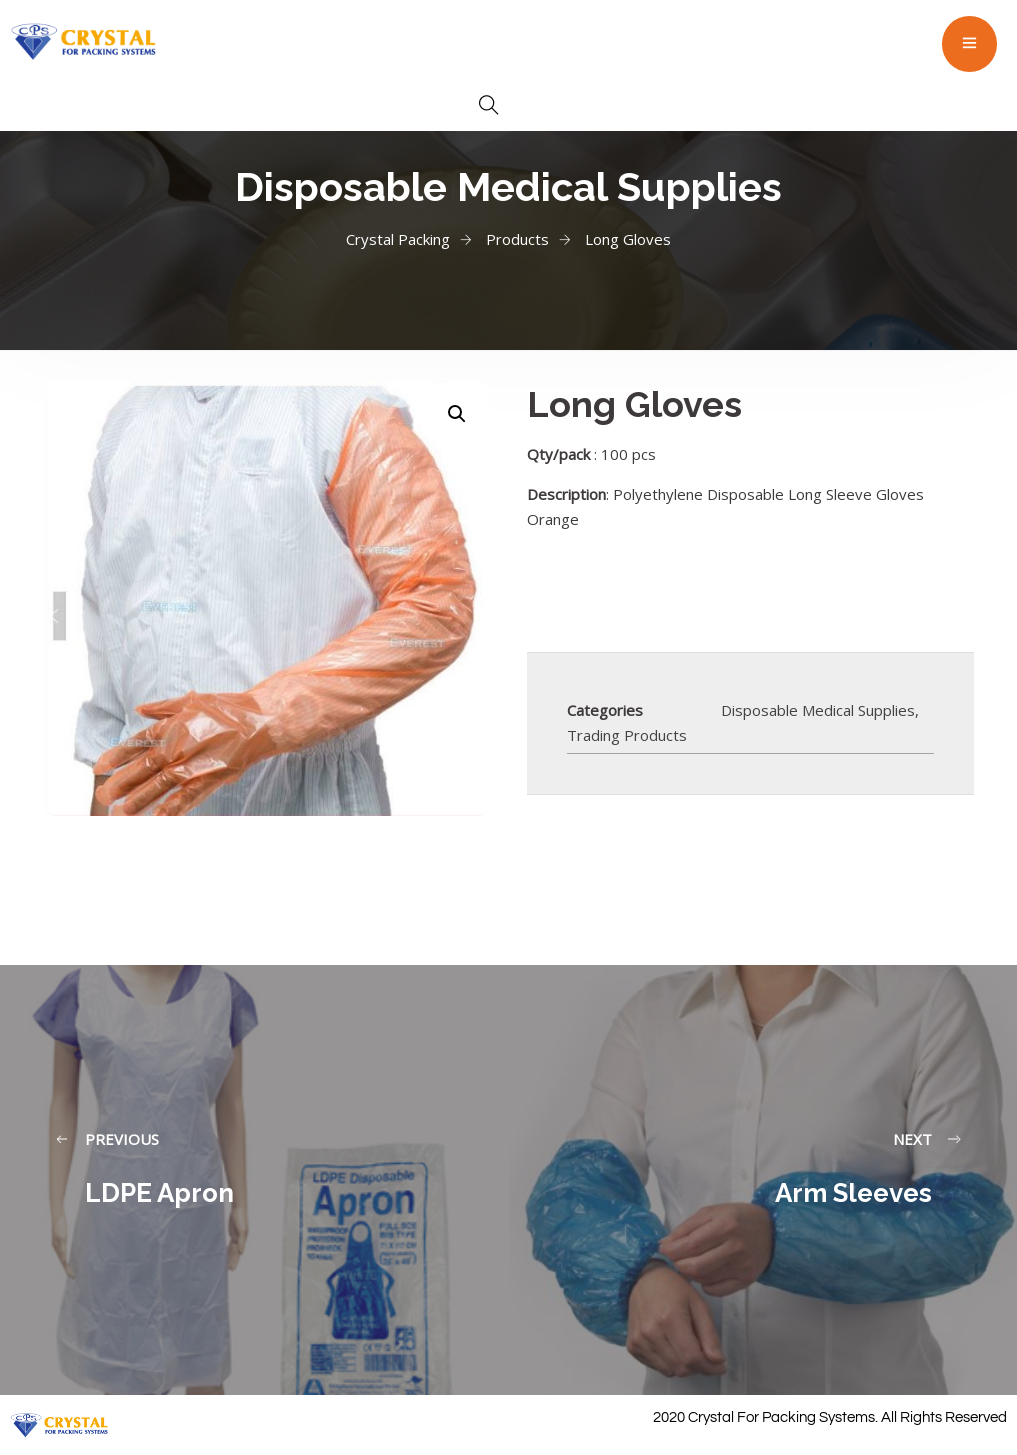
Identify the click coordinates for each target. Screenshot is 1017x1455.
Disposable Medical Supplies (818, 710)
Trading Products (627, 735)
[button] (457, 414)
